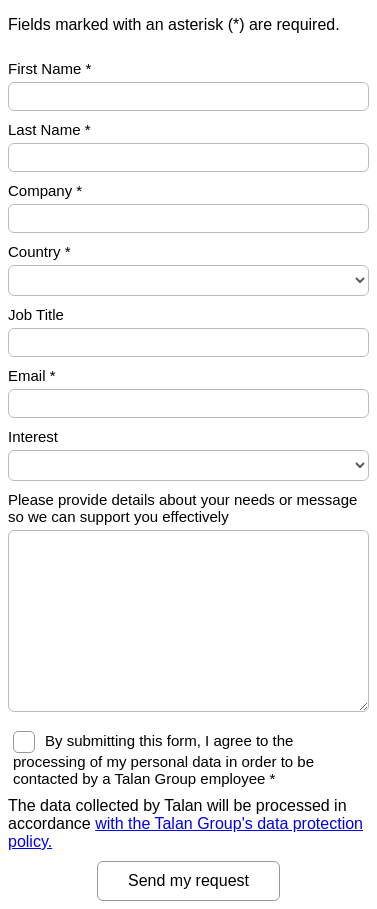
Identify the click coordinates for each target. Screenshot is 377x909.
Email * (32, 375)
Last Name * (49, 129)
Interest (33, 436)
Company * (45, 190)
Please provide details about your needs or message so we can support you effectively (182, 508)
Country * (39, 251)
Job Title (36, 314)
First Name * (49, 68)
